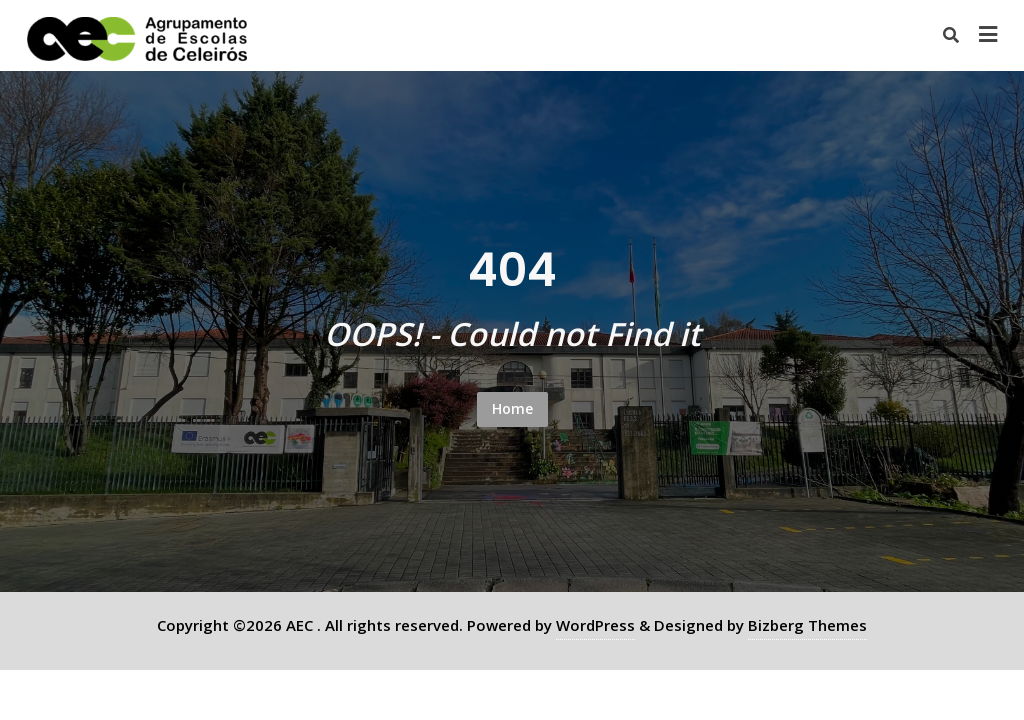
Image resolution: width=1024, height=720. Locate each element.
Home (512, 408)
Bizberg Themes (807, 625)
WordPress (595, 625)
